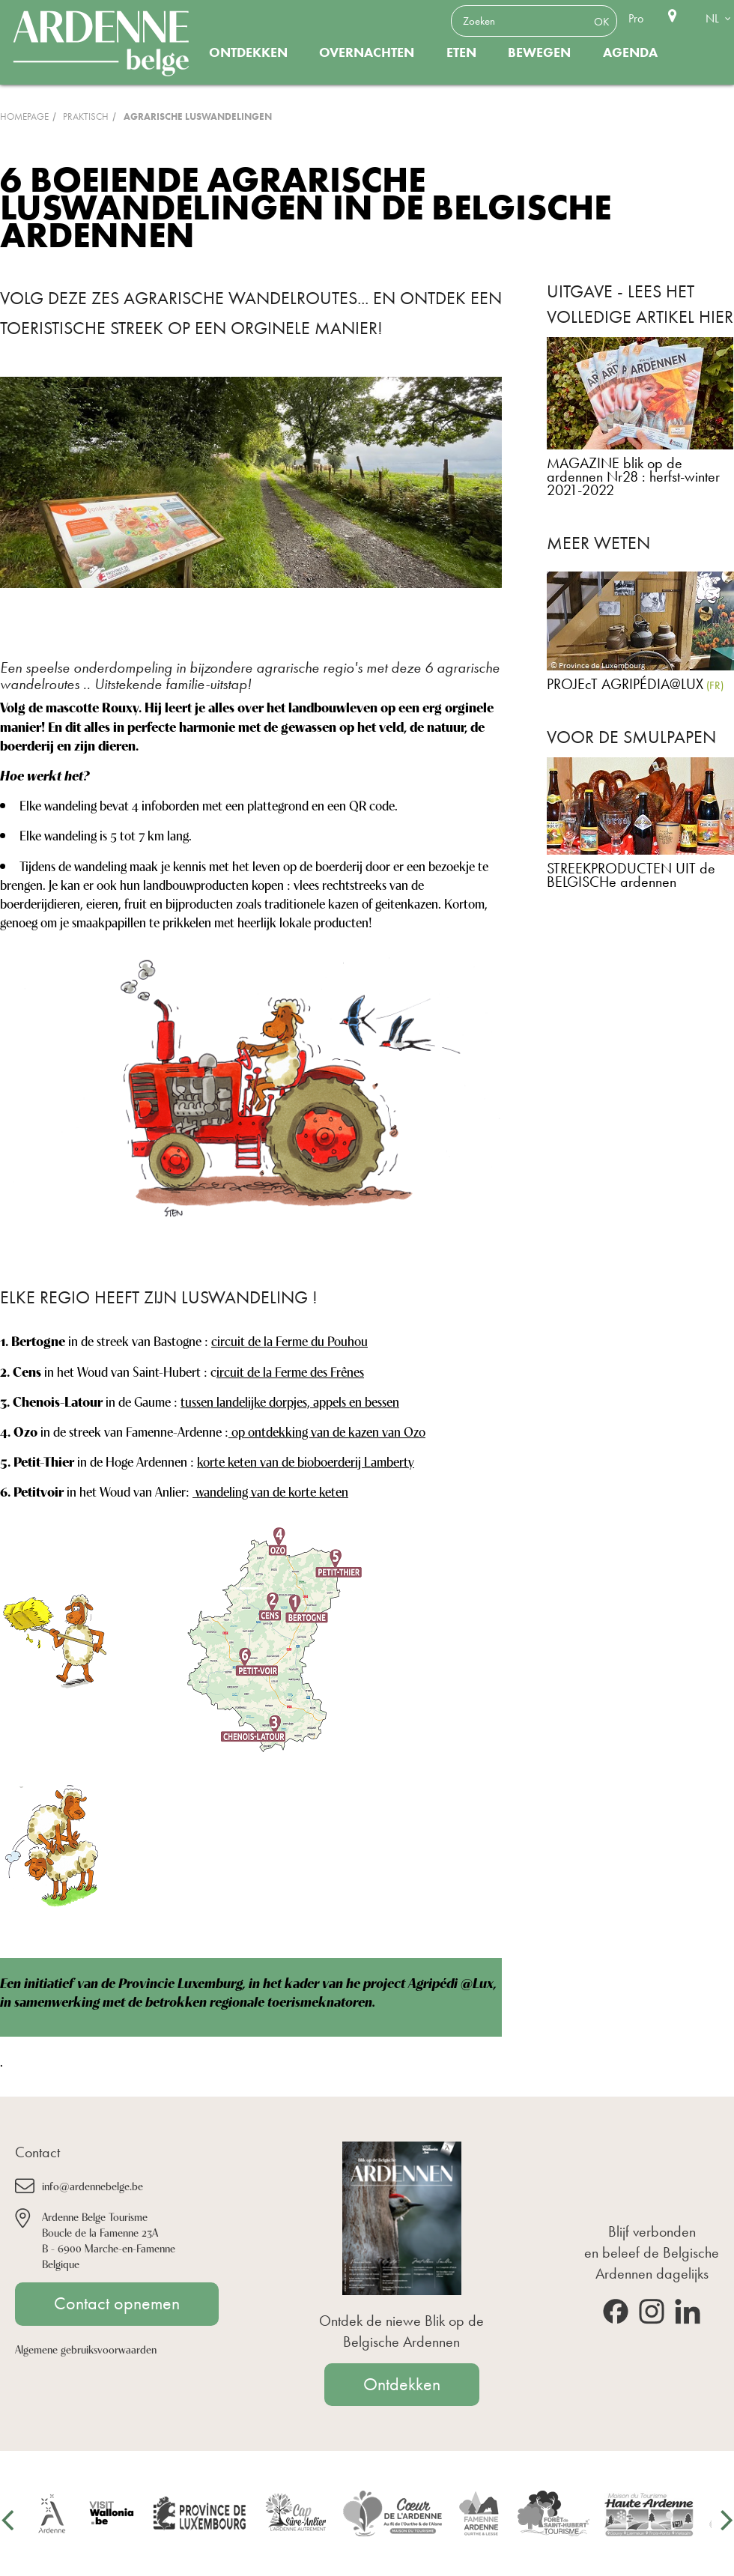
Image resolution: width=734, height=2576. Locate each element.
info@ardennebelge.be (92, 2185)
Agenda (630, 52)
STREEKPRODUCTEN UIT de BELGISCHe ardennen (631, 875)
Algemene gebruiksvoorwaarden (86, 2349)
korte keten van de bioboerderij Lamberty (305, 1461)
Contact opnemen (117, 2303)
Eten (461, 52)
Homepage (24, 116)
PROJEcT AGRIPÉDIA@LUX (625, 684)
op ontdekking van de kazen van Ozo (326, 1431)
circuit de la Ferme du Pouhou (289, 1340)
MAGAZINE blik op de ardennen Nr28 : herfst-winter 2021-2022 (633, 476)
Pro (635, 18)
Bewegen (539, 52)
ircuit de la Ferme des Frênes (290, 1371)
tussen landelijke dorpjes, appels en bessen (290, 1401)
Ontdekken (248, 52)
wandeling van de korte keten (270, 1491)
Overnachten (366, 52)
